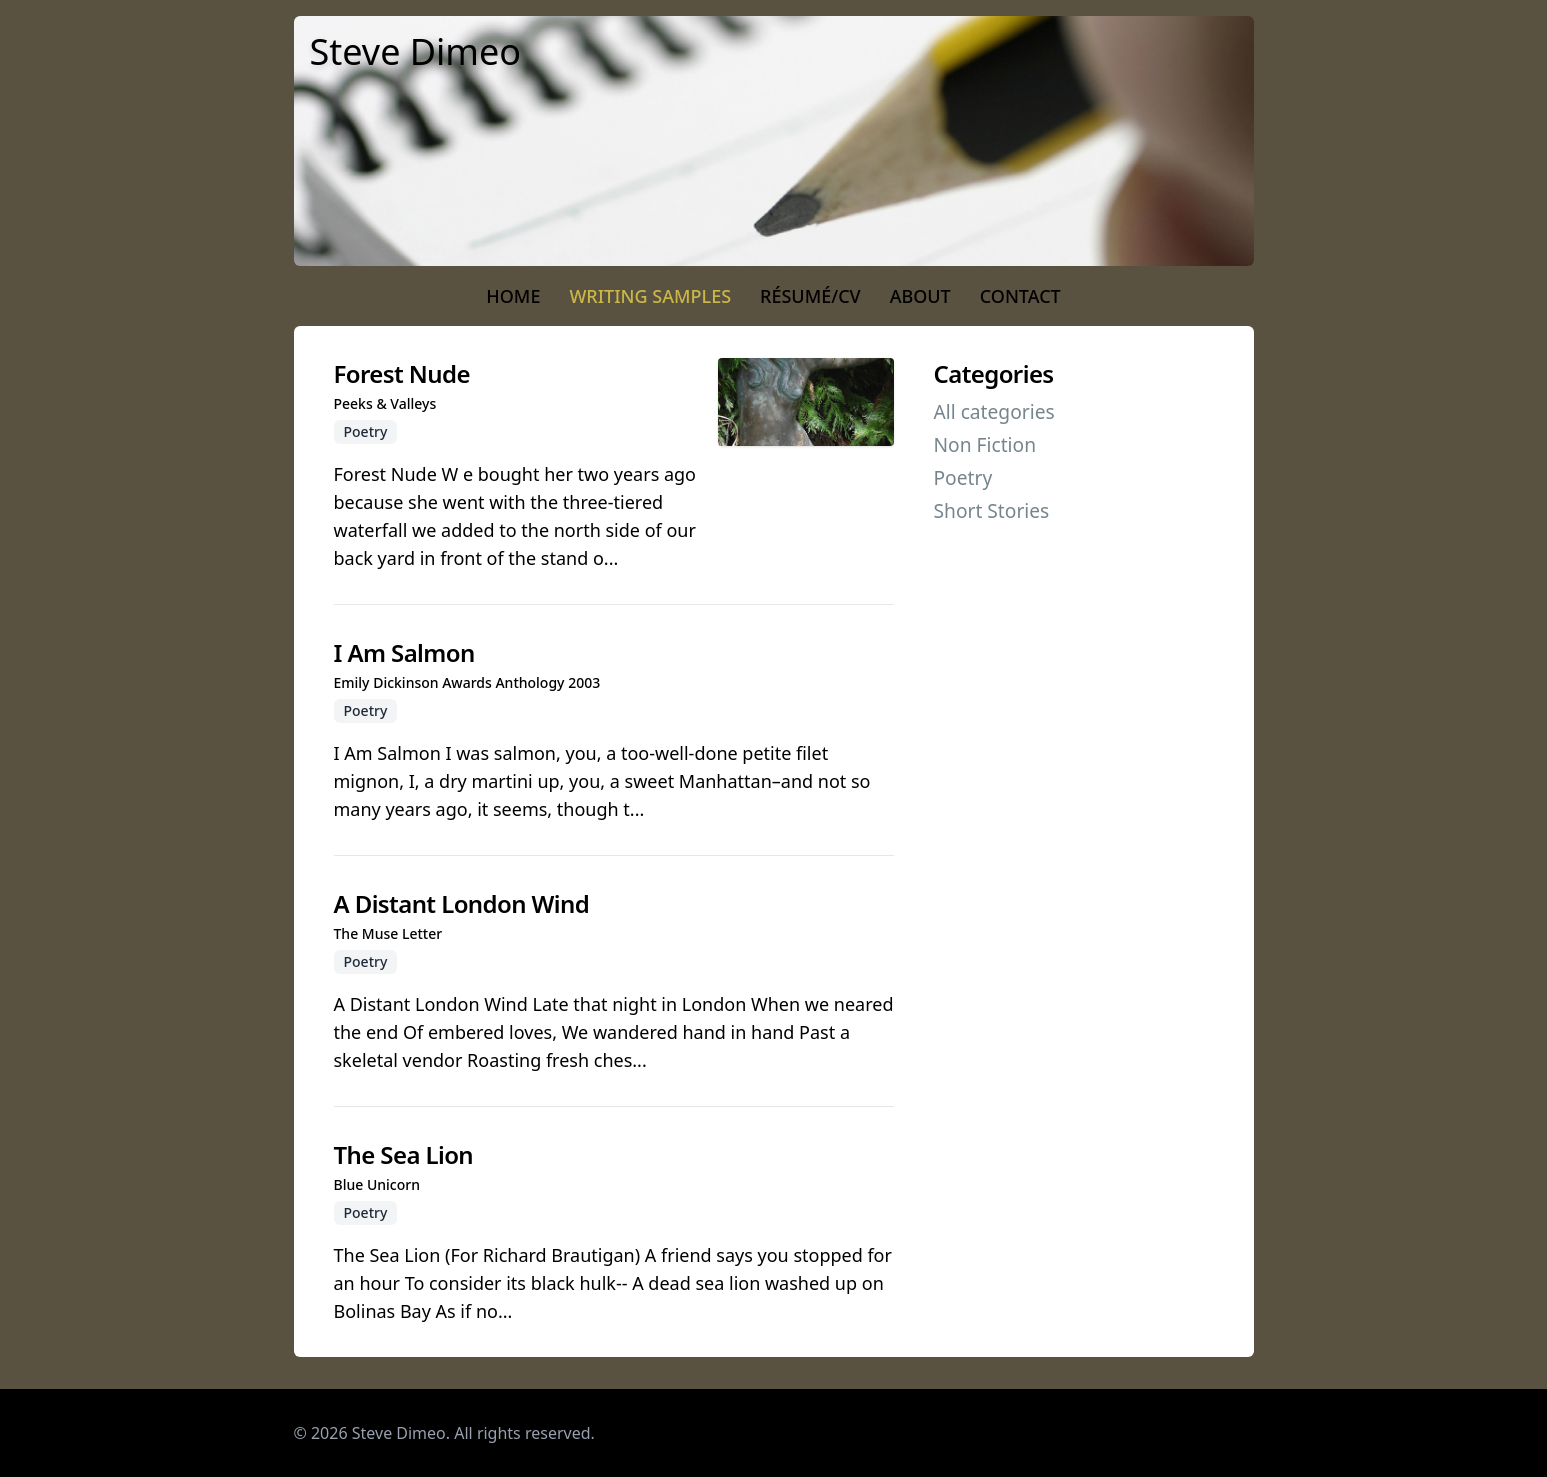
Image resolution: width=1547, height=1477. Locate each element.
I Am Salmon (404, 652)
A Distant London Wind (462, 903)
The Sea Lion (404, 1154)
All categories (994, 411)
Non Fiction (985, 444)
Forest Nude (402, 373)
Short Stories (992, 510)
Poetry (963, 477)
